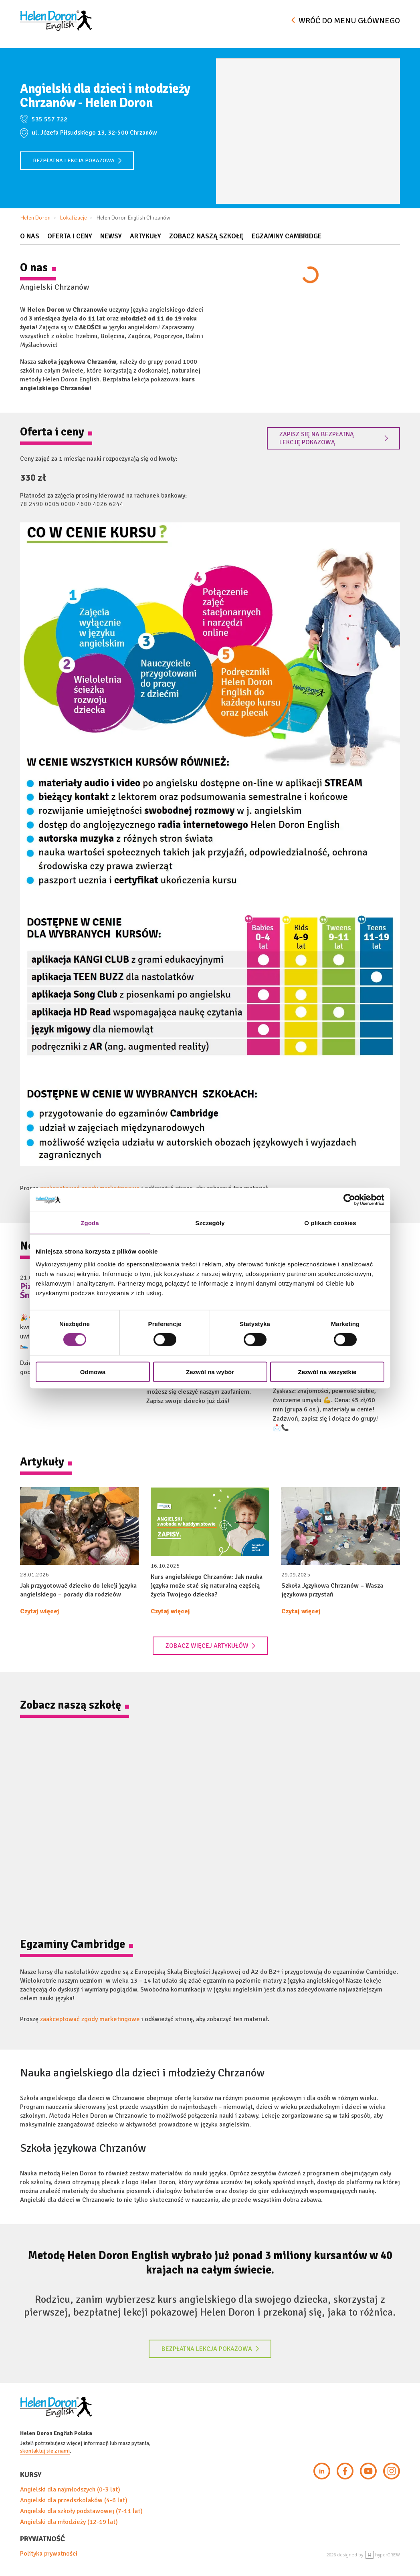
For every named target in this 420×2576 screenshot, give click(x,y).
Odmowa (92, 1371)
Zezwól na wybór (210, 1371)
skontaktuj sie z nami (45, 2450)
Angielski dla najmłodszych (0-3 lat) (70, 2489)
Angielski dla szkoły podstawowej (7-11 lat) (81, 2511)
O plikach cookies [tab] (330, 1222)
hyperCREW (382, 2555)
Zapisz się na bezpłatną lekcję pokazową (333, 438)
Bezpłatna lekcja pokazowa (77, 160)
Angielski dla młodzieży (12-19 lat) (69, 2522)
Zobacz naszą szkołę (206, 236)
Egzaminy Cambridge (286, 236)
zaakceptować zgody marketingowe (90, 2019)
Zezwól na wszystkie (327, 1371)
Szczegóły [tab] (209, 1222)
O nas (29, 236)
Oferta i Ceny (69, 236)
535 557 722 (49, 119)
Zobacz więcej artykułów (211, 1646)
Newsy (111, 236)
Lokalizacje (73, 217)
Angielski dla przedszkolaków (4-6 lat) (73, 2500)
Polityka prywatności (48, 2554)
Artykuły (145, 236)
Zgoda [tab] (90, 1222)
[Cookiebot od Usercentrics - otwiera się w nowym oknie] (349, 1200)
